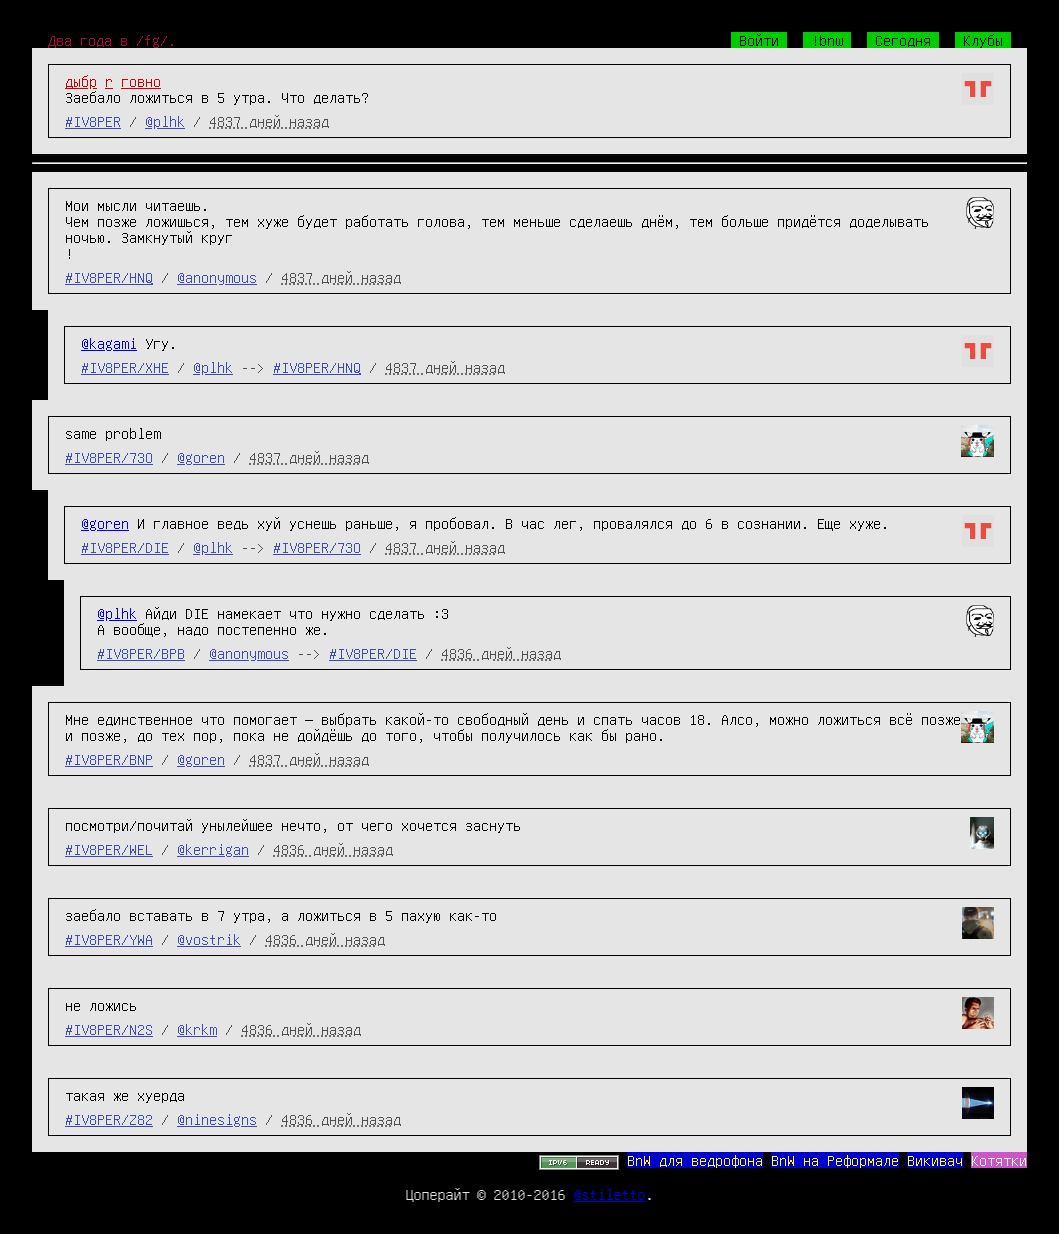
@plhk (165, 121)
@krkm (197, 1029)
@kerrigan (213, 849)
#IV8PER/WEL (109, 849)
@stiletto (610, 1194)
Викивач (935, 1160)
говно (141, 81)
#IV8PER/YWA (109, 939)
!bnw (827, 40)
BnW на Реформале (835, 1160)
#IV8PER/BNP (109, 759)
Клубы (983, 40)
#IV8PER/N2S (109, 1029)
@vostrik (209, 939)
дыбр (81, 81)
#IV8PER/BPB (141, 653)
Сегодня (903, 40)
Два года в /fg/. (112, 40)
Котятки (999, 1160)
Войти (759, 40)
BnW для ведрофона (695, 1160)
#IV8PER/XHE (125, 367)
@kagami (109, 343)
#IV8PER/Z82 (109, 1119)
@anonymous (217, 277)
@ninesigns (217, 1119)
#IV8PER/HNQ (109, 277)
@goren (201, 457)
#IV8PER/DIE (125, 547)
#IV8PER (93, 121)
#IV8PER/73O (109, 457)
